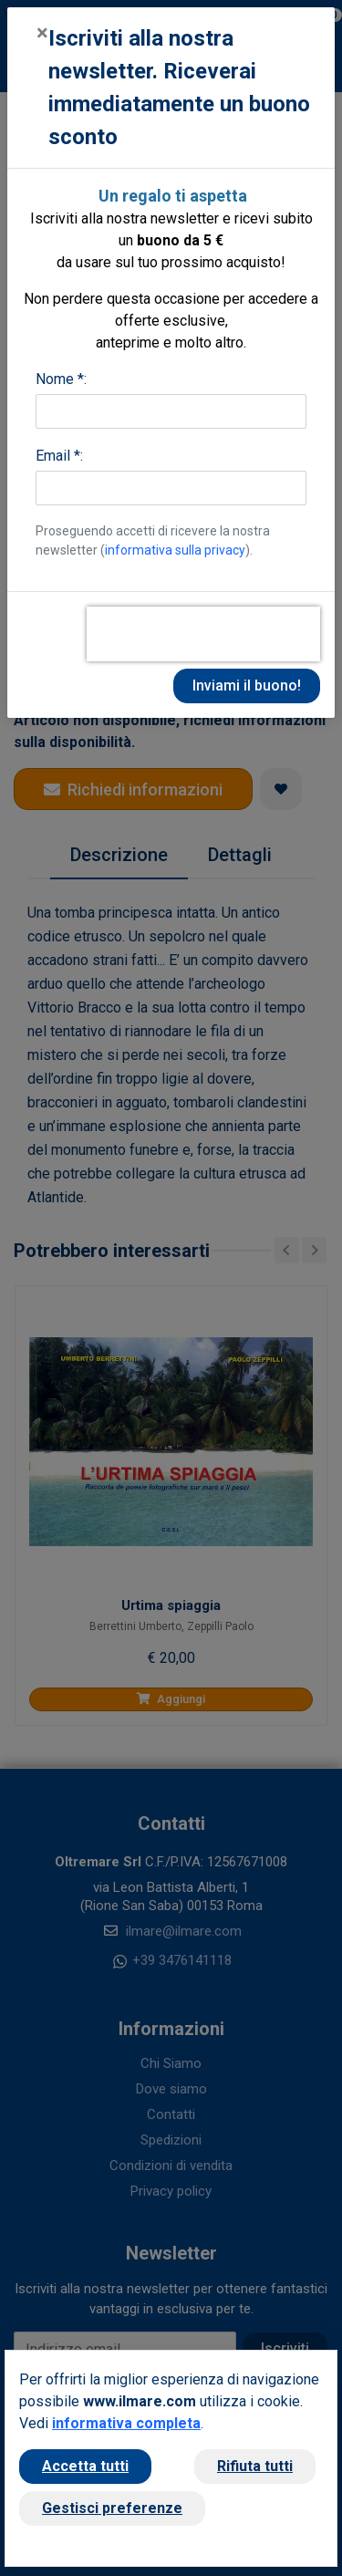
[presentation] (203, 634)
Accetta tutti (85, 2466)
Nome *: (61, 379)
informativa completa (126, 2423)
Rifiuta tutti (255, 2466)
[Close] (42, 32)
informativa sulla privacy (175, 550)
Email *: (59, 455)
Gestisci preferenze (112, 2508)
